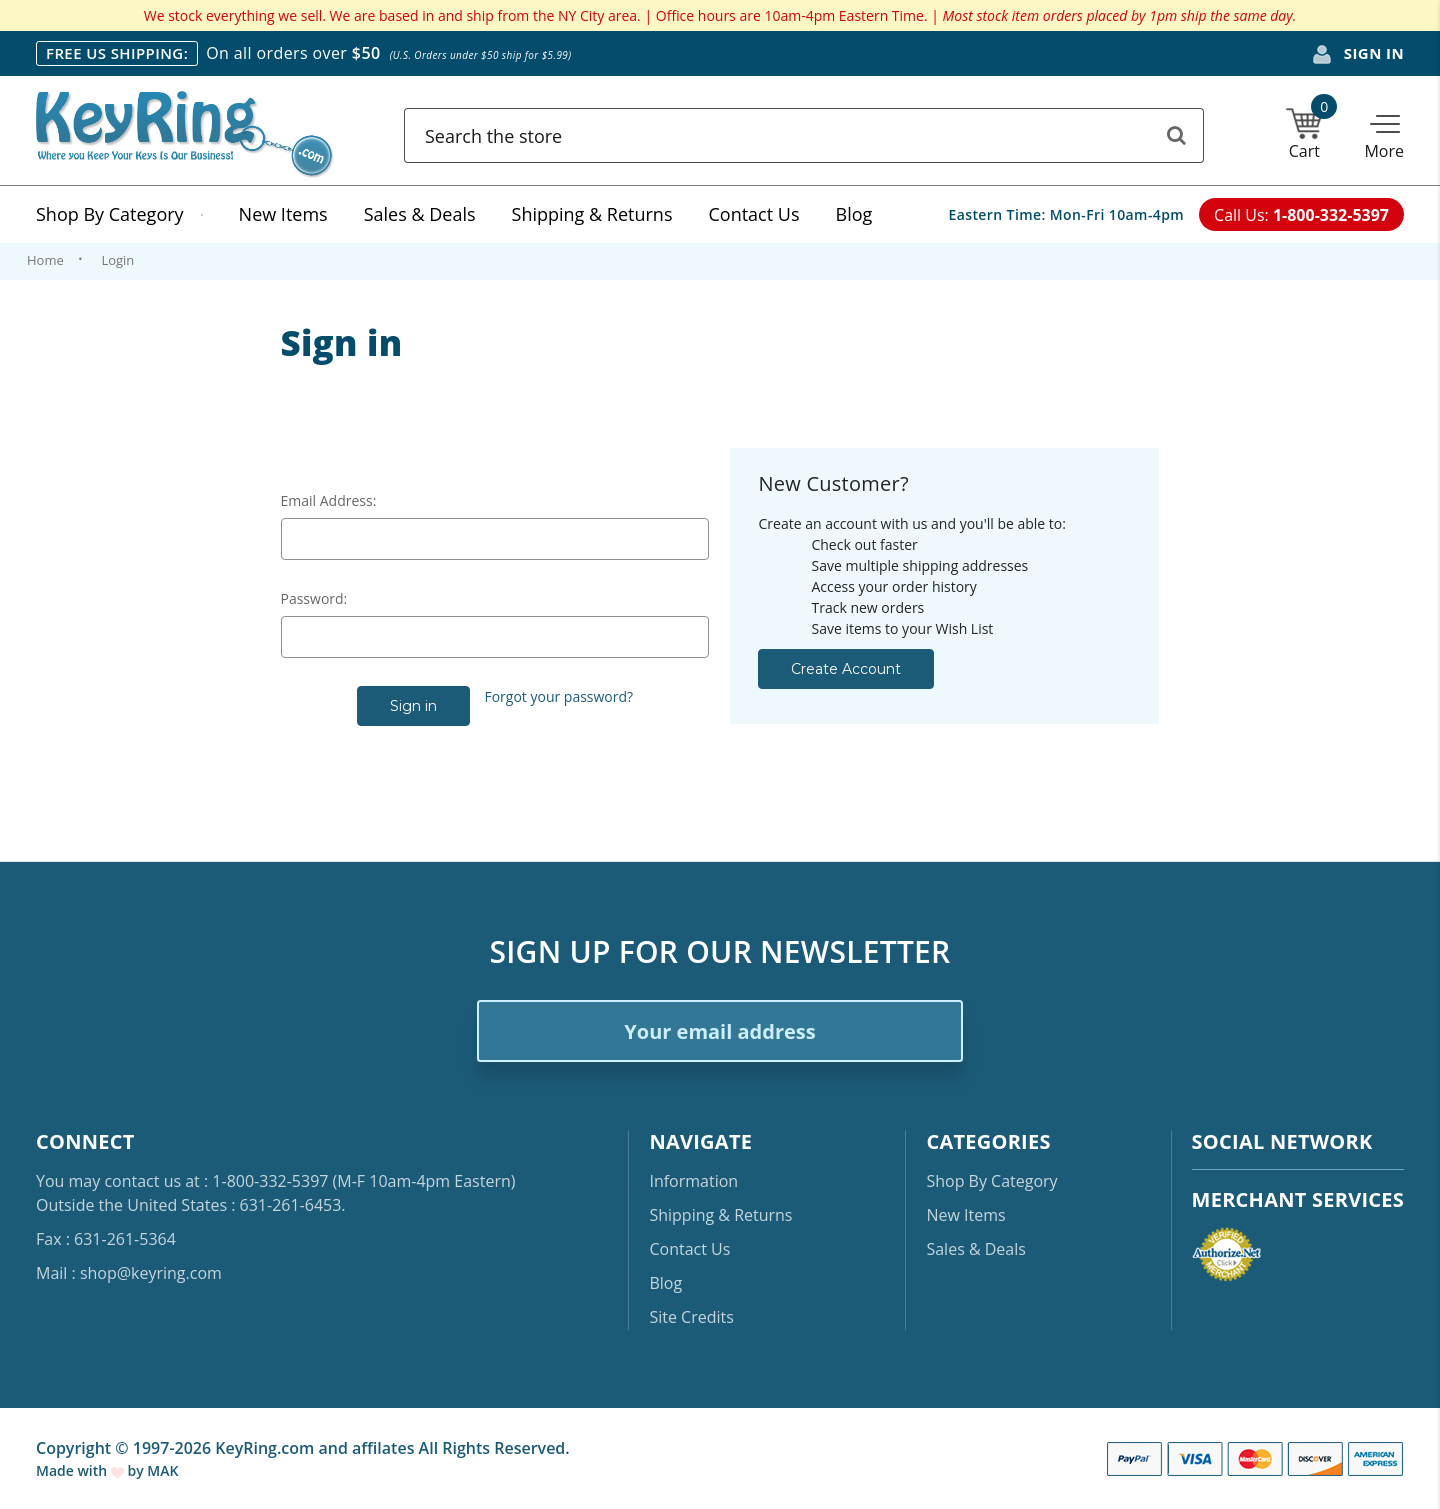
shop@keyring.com (151, 1273)
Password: (314, 598)
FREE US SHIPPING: (117, 53)
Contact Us (753, 214)
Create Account (846, 669)
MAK (162, 1470)
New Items (283, 214)
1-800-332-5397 (270, 1181)
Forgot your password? (558, 696)
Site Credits (691, 1317)
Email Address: (329, 500)
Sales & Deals (420, 214)
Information (693, 1181)
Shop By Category (119, 214)
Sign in (1358, 54)
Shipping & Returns (592, 214)
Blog (854, 214)
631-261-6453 (291, 1205)
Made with (80, 1470)
